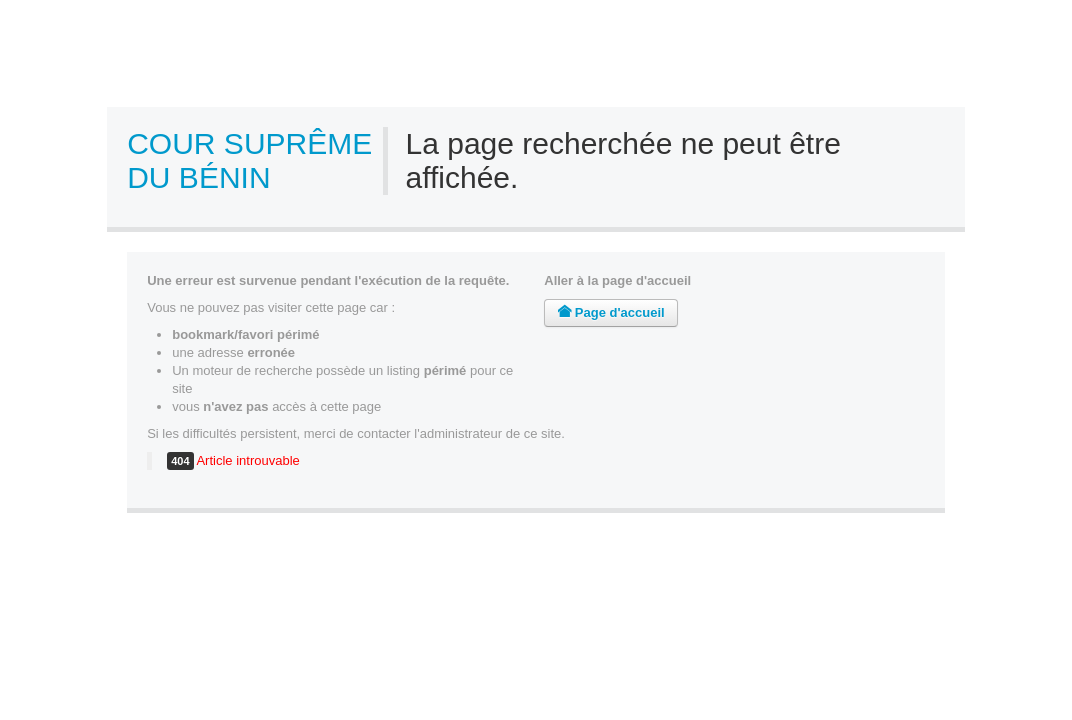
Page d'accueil (610, 312)
